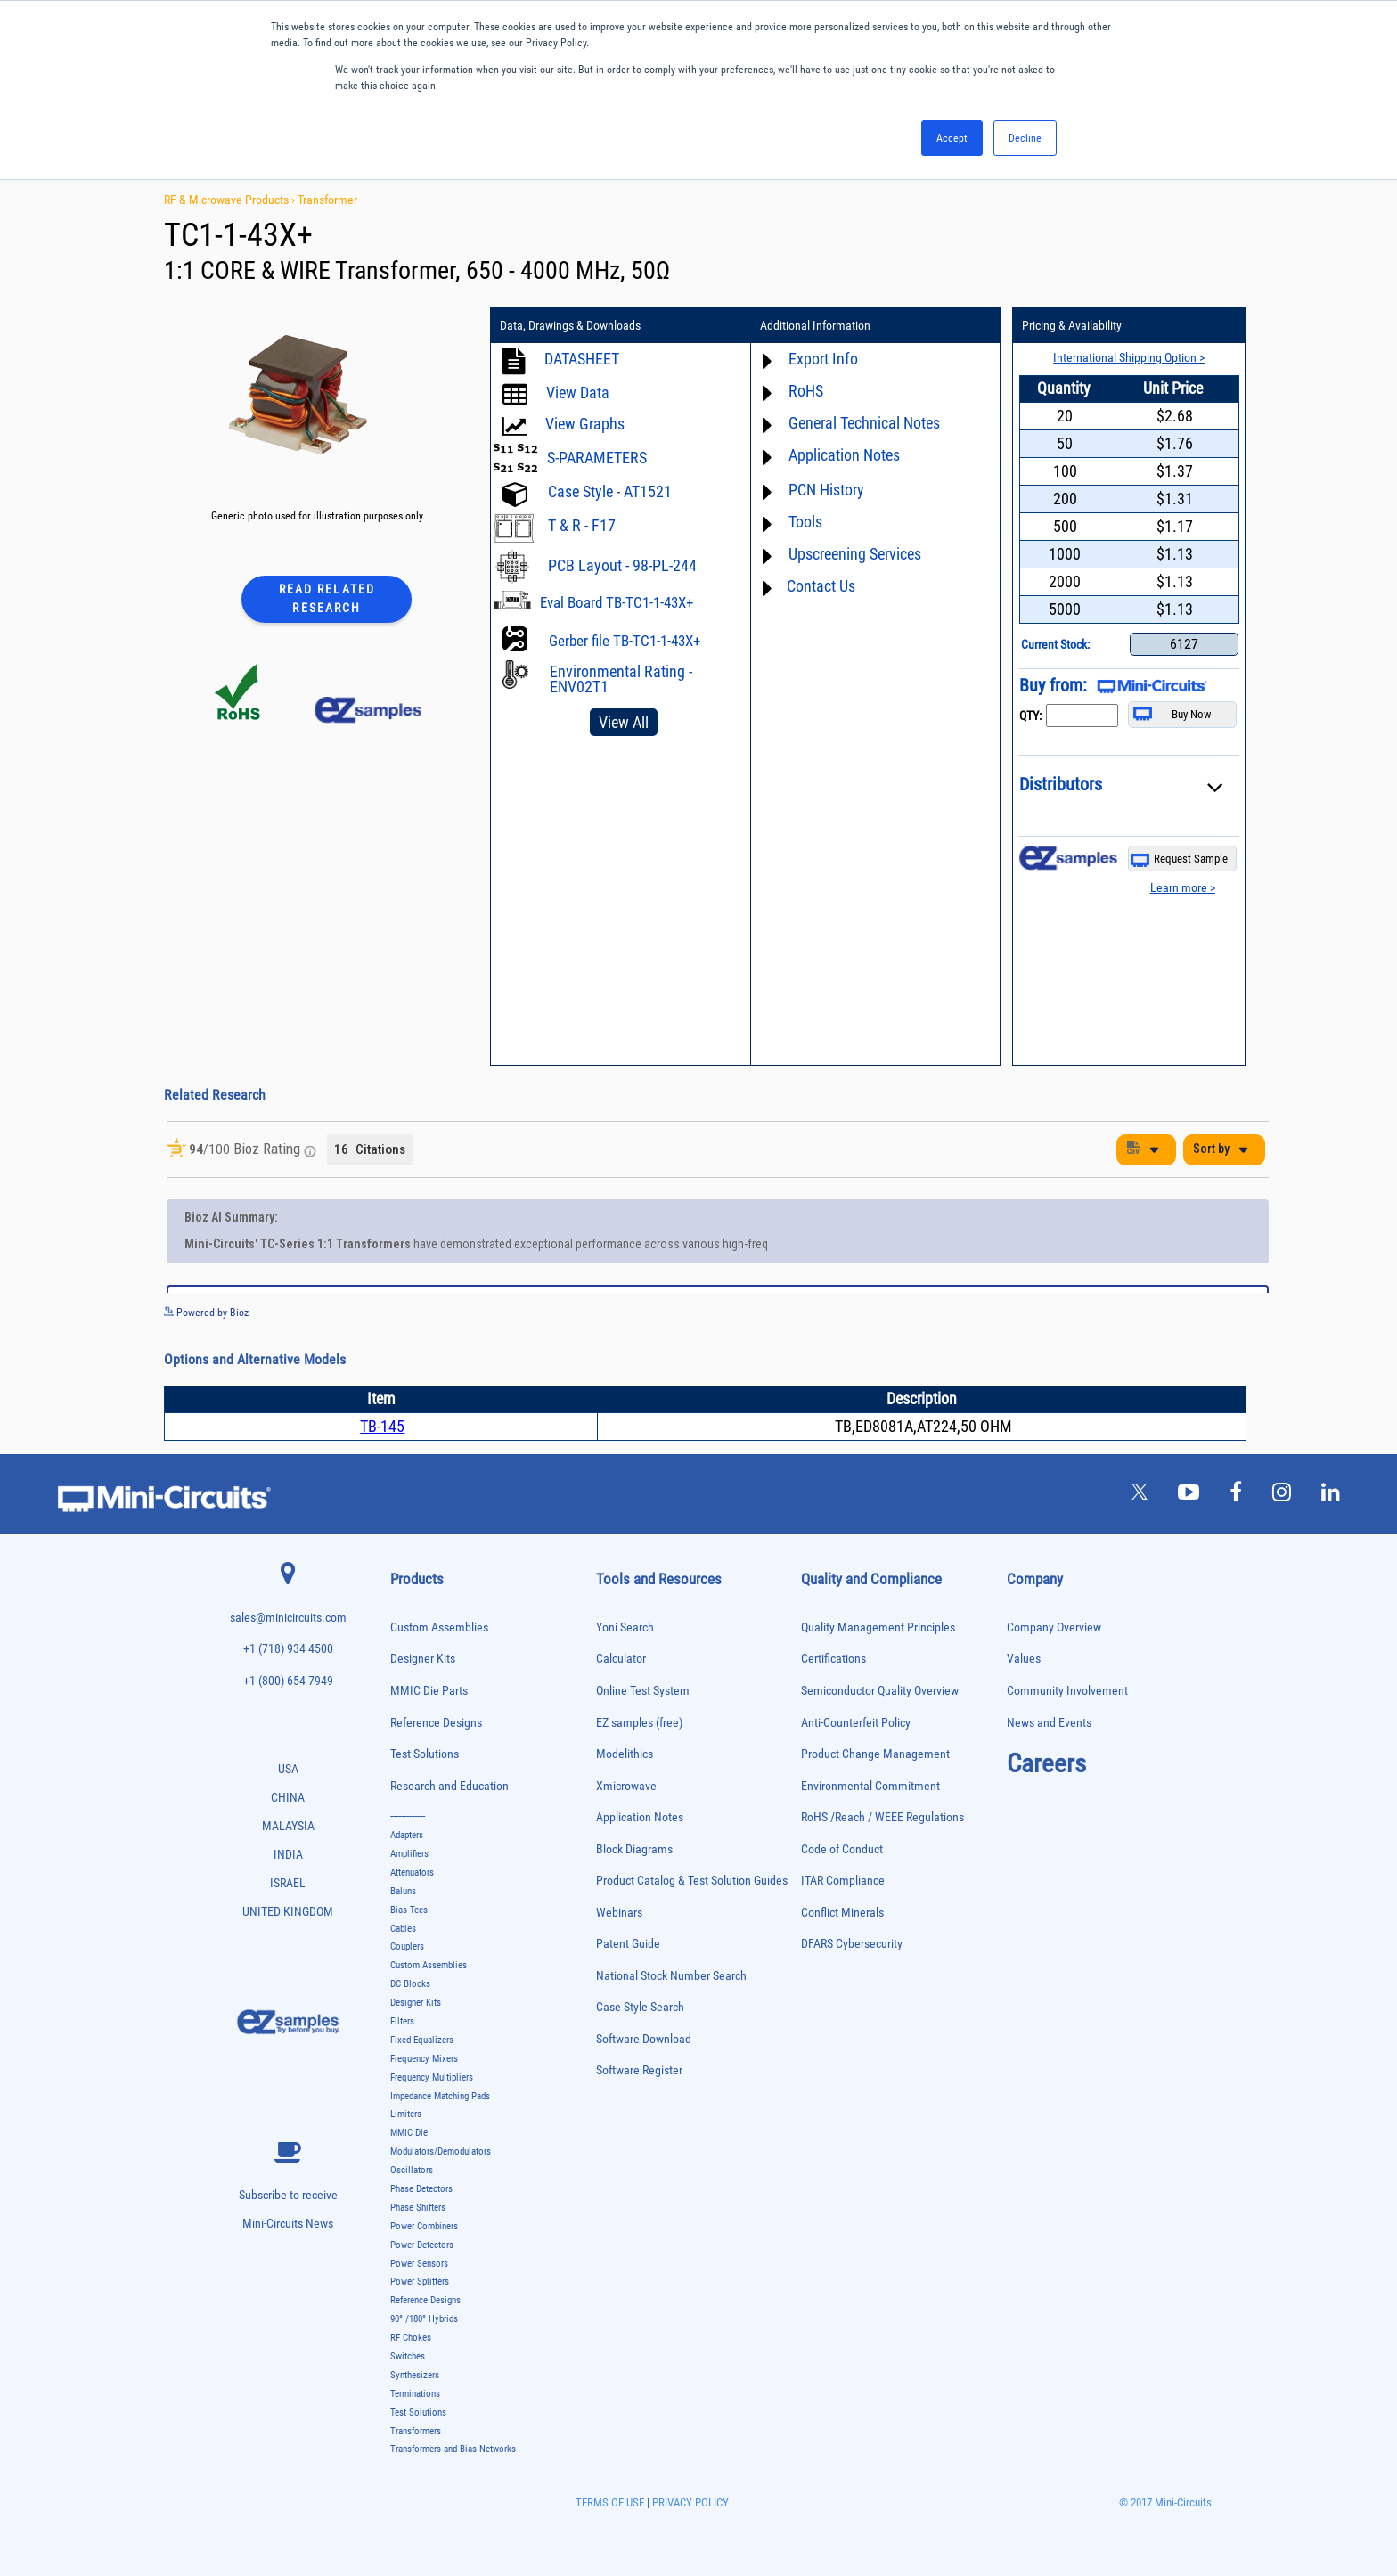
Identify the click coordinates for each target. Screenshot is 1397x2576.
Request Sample (1179, 859)
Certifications (833, 1658)
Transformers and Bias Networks (453, 2449)
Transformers (415, 2431)
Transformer (327, 199)
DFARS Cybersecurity (852, 1943)
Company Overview (1054, 1627)
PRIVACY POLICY (689, 2502)
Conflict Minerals (842, 1912)
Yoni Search (625, 1627)
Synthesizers (414, 2375)
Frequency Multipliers (431, 2077)
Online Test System (643, 1690)
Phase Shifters (417, 2207)
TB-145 (382, 1426)
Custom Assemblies (439, 1627)
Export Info (823, 358)
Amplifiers (409, 1854)
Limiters (405, 2114)
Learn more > (1182, 887)
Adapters (406, 1835)
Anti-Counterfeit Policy (856, 1722)
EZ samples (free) (639, 1722)
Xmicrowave (626, 1786)
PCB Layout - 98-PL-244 (622, 565)
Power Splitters (419, 2281)
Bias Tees (409, 1910)
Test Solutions (424, 1754)
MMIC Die (409, 2132)
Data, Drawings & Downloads (570, 325)
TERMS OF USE (610, 2502)
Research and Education (449, 1786)
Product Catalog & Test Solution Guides (692, 1880)
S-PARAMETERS (597, 457)
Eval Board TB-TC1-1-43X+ (616, 602)
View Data (577, 392)
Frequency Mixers (424, 2059)
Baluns (403, 1891)
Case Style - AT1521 (610, 491)
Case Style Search (640, 2007)
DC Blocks (410, 1984)
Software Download (643, 2039)
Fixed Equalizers (421, 2040)
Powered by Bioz (206, 1312)
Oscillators (411, 2170)
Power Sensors (419, 2263)
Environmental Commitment (870, 1786)
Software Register (639, 2070)
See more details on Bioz (1215, 1311)
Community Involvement (1067, 1690)
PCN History (826, 489)
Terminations (415, 2394)
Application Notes (844, 455)
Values (1024, 1658)
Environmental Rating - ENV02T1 (621, 679)
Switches (407, 2356)
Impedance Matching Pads (440, 2096)
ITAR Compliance (843, 1880)
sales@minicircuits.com (288, 1617)
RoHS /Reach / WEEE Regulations (882, 1817)
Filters (402, 2021)
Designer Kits (422, 1658)
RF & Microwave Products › (231, 199)
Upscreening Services (854, 553)
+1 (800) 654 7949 (288, 1681)
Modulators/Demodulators (440, 2151)
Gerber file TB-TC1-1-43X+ (624, 641)
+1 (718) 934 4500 (288, 1648)
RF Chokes (410, 2337)
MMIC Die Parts (429, 1690)
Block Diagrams (634, 1849)
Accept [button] (952, 138)
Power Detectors (421, 2245)
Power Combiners (424, 2226)
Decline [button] (1025, 138)
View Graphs (585, 423)
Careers (1046, 1763)
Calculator (621, 1658)
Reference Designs (436, 1722)
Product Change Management (875, 1754)
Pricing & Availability (1072, 325)
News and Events (1049, 1722)
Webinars (619, 1912)
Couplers (407, 1946)
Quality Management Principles (878, 1627)
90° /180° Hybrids (424, 2319)
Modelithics (624, 1754)
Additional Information (815, 325)
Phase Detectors (421, 2189)
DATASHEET (581, 358)
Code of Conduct (842, 1849)
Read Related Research (327, 598)
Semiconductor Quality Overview (880, 1690)
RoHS (805, 390)
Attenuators (412, 1872)
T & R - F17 (582, 525)
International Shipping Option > (1129, 357)
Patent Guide (628, 1943)
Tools (805, 521)
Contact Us (821, 586)
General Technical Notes (864, 422)
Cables (403, 1928)
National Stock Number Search (671, 1975)
